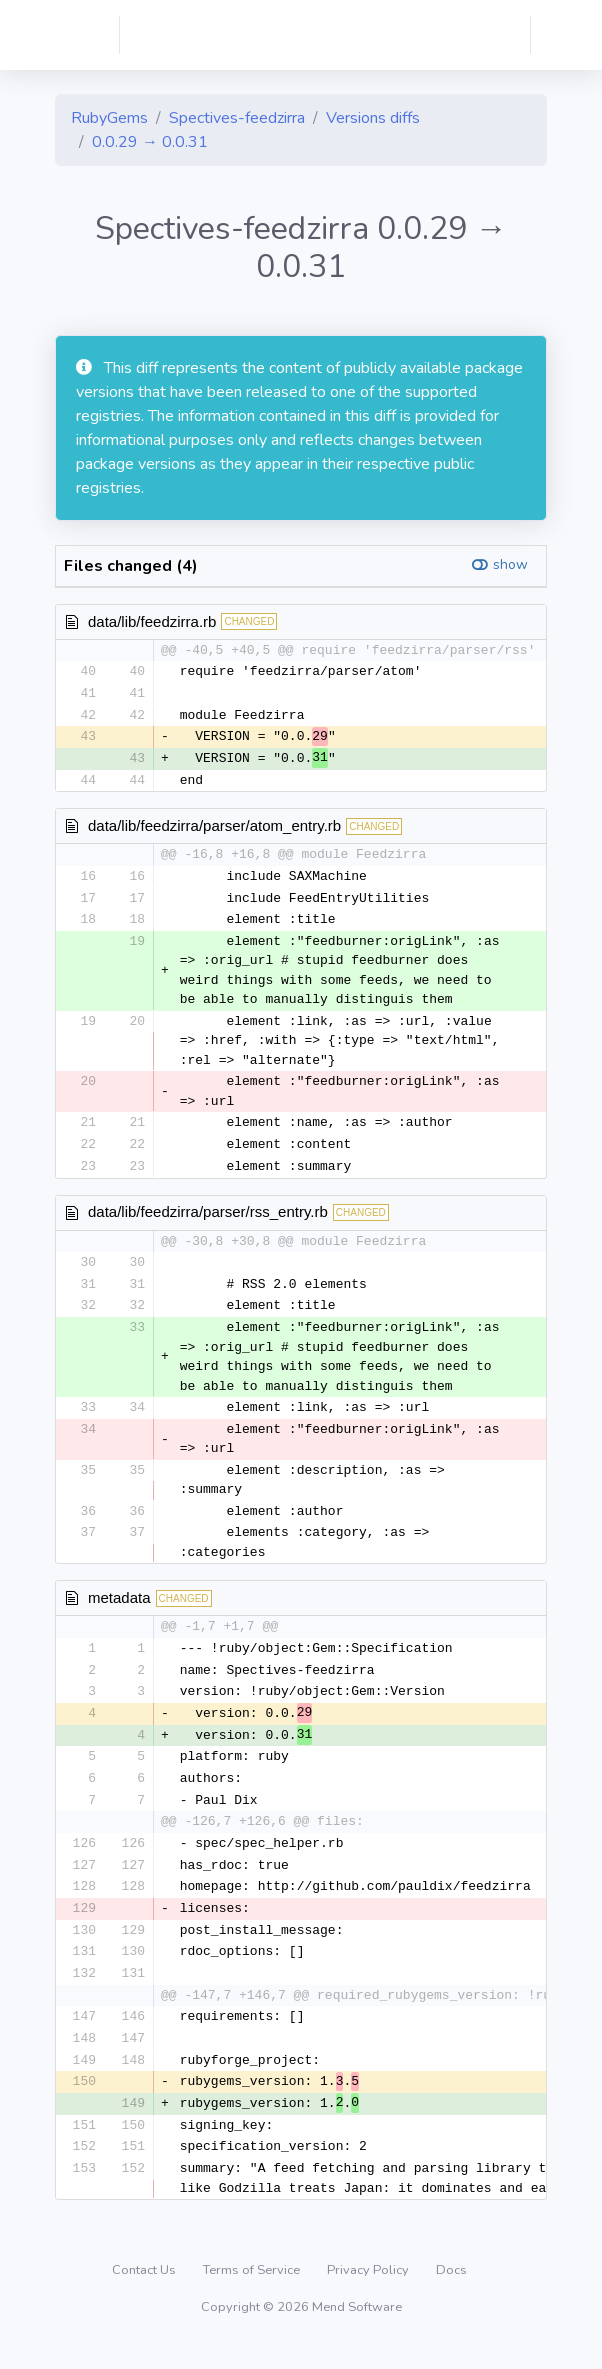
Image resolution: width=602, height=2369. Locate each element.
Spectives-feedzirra (237, 118)
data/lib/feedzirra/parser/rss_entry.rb (208, 1218)
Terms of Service (253, 2293)
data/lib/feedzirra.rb (152, 621)
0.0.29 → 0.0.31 (150, 142)
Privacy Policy (369, 2293)
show (510, 564)
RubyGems (109, 118)
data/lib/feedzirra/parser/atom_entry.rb (214, 829)
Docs (451, 2293)
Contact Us (145, 2293)
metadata (119, 1607)
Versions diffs (373, 118)
